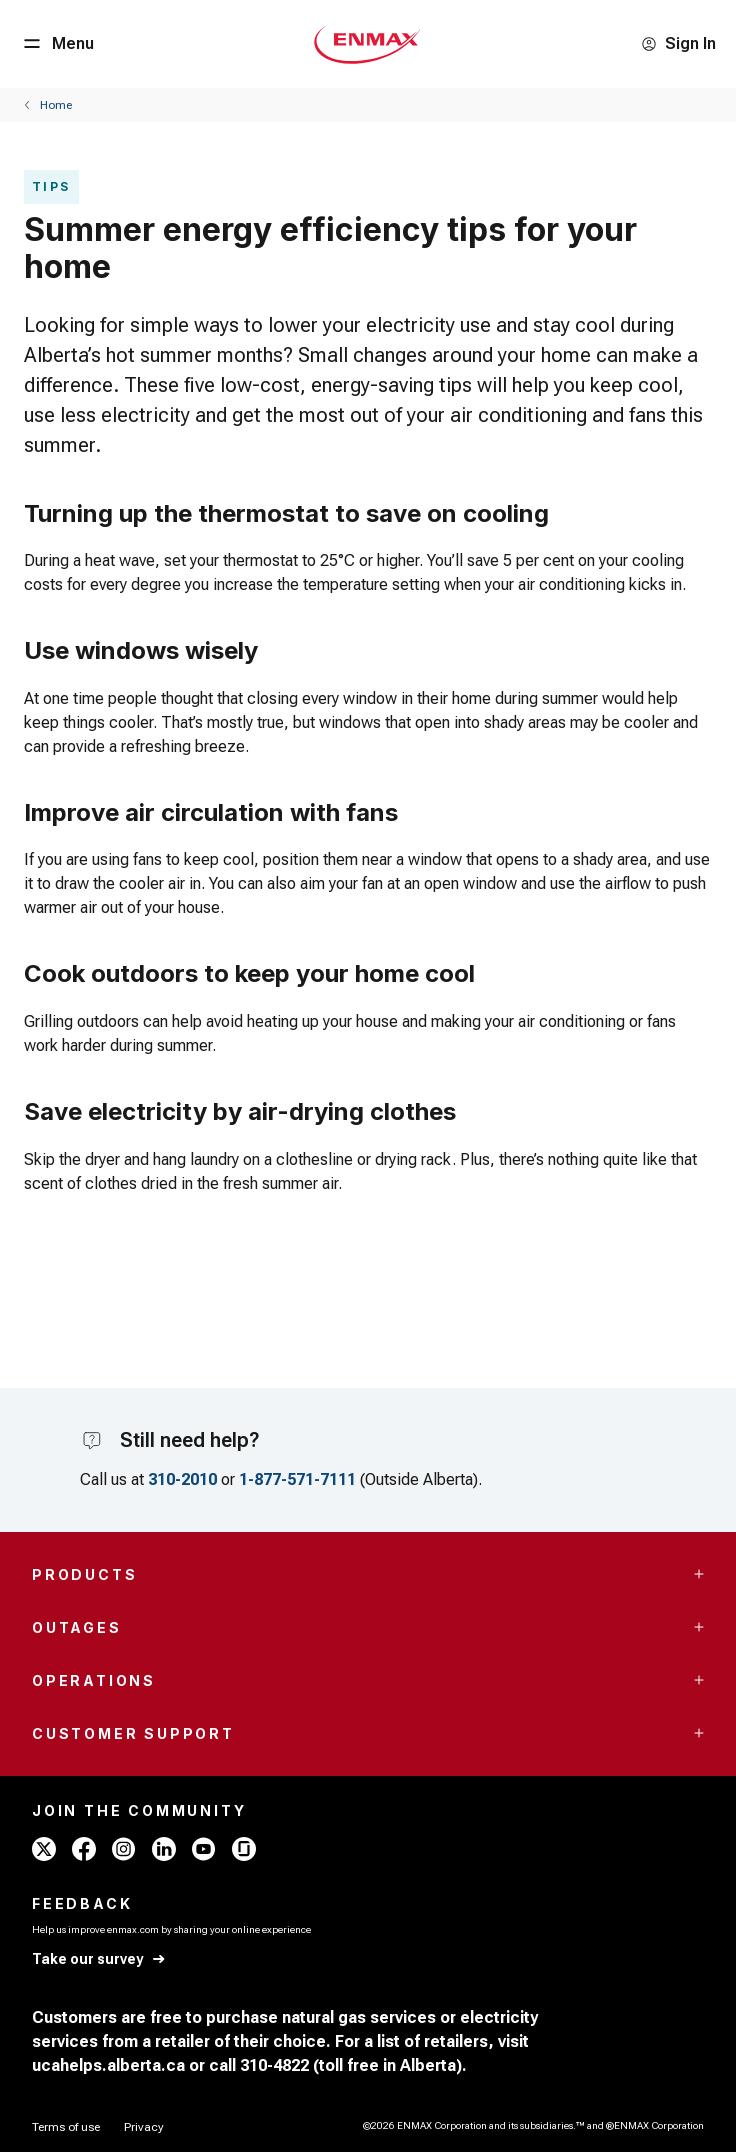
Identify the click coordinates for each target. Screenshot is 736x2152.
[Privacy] (144, 2127)
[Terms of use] (66, 2127)
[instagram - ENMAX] (124, 1849)
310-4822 (274, 2065)
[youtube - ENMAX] (204, 1849)
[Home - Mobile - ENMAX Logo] (367, 44)
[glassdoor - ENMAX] (244, 1849)
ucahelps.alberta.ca (108, 2065)
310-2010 (182, 1479)
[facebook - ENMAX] (84, 1849)
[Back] (48, 105)
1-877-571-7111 (297, 1479)
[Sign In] (678, 44)
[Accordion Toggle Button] (699, 1574)
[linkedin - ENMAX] (164, 1849)
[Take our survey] (99, 1959)
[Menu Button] (57, 44)
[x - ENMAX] (44, 1849)
